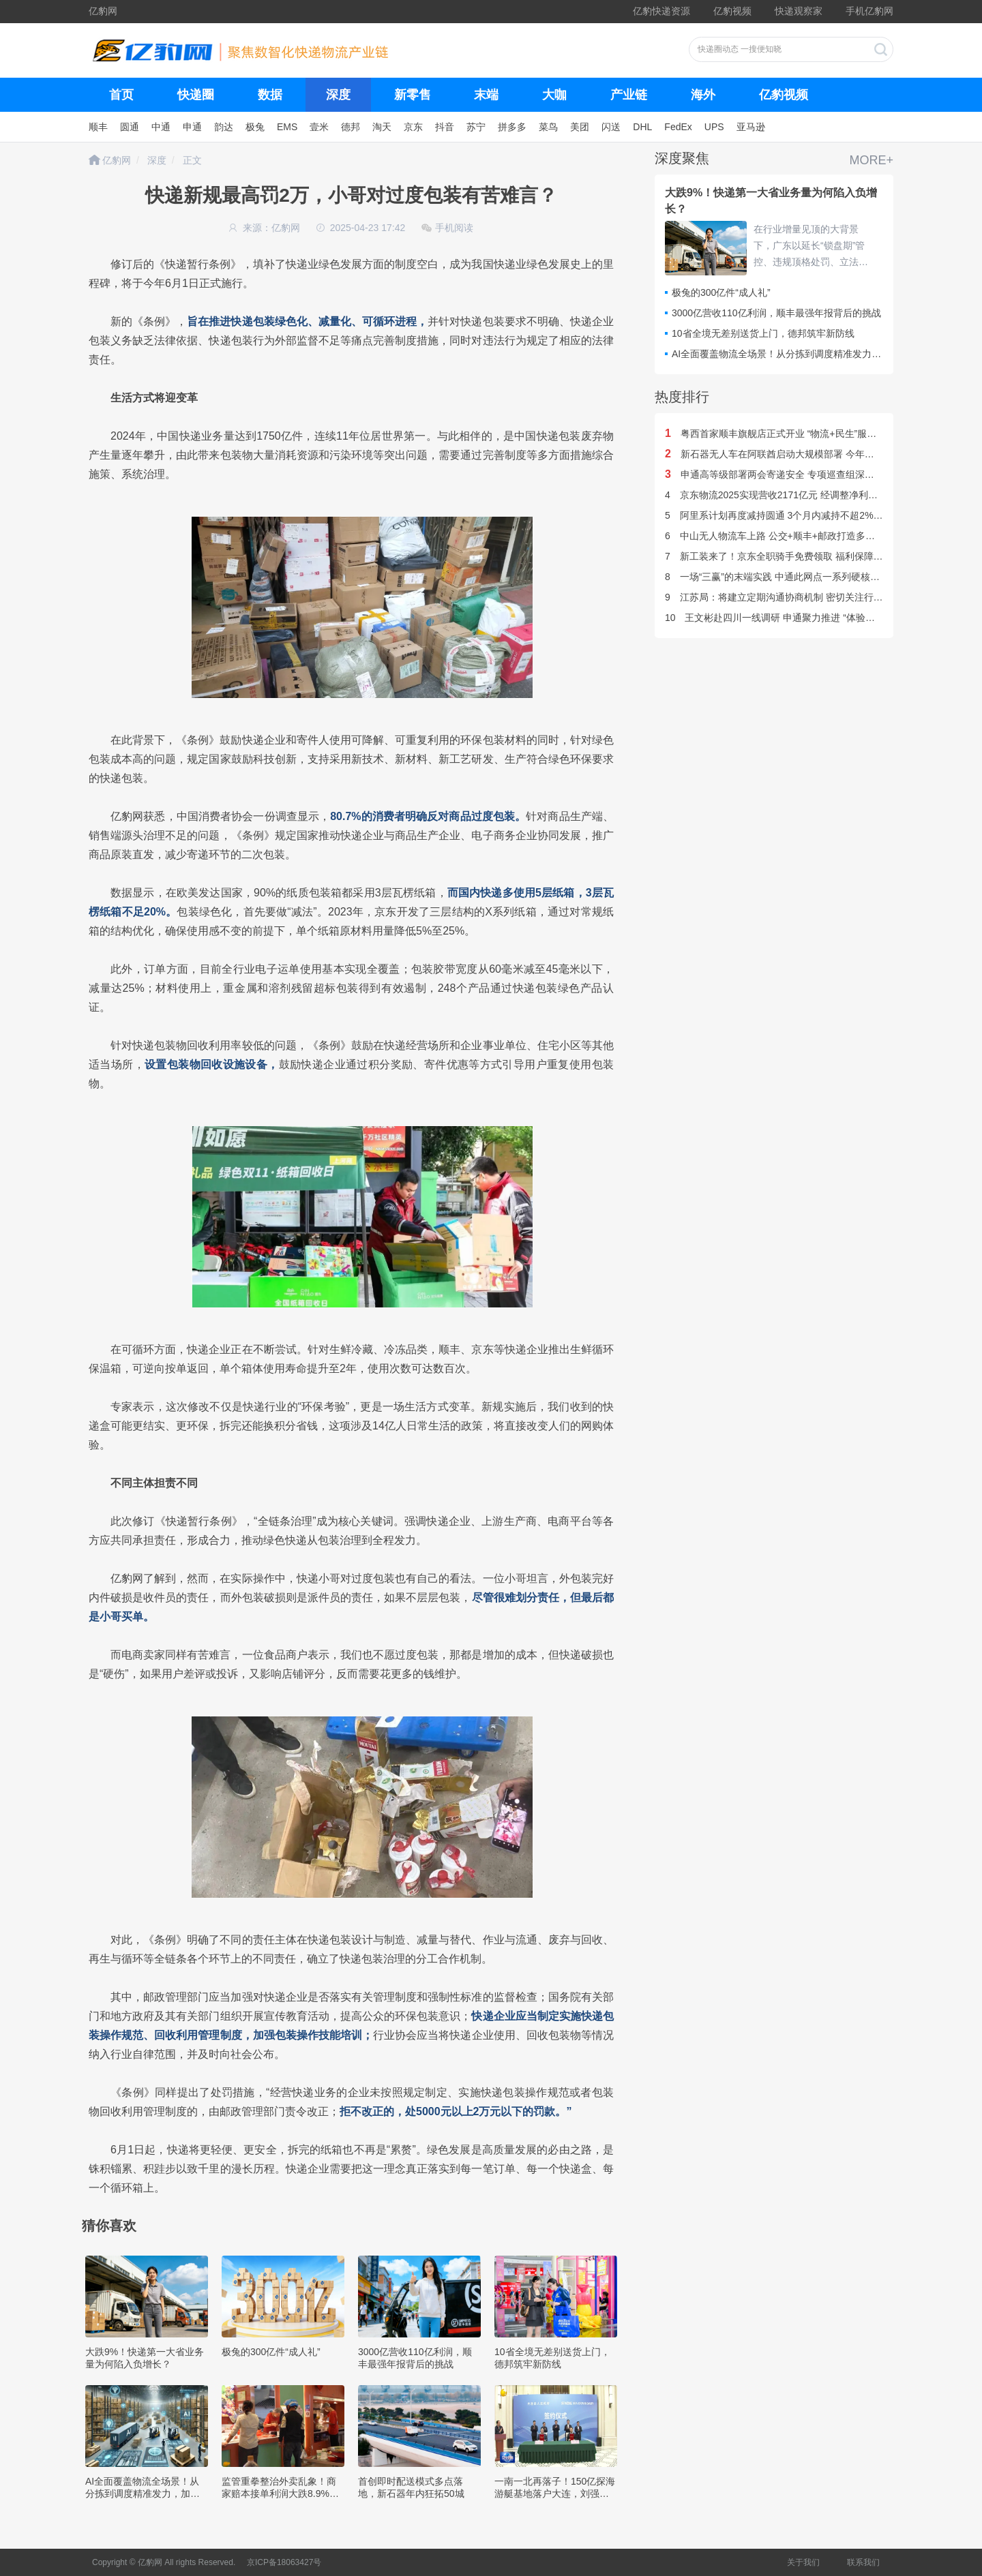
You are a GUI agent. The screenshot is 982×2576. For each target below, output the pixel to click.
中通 (160, 126)
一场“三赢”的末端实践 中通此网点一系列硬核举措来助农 (791, 576)
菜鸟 (548, 126)
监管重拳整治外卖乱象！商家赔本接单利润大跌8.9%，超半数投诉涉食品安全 (280, 2493)
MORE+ (871, 160)
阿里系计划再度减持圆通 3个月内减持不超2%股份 (779, 515)
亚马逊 (750, 126)
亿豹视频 (732, 10)
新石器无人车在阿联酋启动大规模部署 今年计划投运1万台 (796, 454)
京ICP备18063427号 (284, 2562)
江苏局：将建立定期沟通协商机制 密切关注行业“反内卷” (791, 597)
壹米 (319, 126)
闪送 (611, 126)
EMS (287, 126)
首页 (121, 95)
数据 (270, 95)
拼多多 (512, 126)
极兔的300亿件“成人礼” (271, 2351)
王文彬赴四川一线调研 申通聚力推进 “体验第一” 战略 (787, 617)
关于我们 (803, 2562)
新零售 (412, 95)
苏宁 (476, 126)
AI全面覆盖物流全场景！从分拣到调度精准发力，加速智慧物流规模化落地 (142, 2493)
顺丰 (98, 126)
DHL (642, 126)
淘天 (381, 126)
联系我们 (863, 2562)
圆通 (129, 126)
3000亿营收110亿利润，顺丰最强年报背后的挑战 (776, 312)
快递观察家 (798, 10)
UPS (714, 126)
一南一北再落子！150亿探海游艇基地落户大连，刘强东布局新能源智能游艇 (554, 2493)
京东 (413, 126)
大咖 (554, 95)
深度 (338, 95)
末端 (486, 95)
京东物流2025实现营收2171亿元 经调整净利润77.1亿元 (790, 494)
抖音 (444, 126)
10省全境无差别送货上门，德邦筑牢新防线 (763, 333)
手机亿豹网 (869, 10)
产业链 (628, 95)
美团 (579, 126)
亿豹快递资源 (661, 10)
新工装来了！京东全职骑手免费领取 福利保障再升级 (783, 556)
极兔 (255, 126)
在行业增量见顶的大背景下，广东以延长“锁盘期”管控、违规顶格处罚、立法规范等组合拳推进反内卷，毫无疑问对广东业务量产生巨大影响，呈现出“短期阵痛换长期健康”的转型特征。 (813, 247)
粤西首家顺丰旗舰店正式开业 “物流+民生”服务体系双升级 (794, 433)
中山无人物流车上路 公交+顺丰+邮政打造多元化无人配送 (794, 535)
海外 (703, 95)
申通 (192, 126)
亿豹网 (103, 10)
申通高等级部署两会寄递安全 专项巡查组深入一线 (779, 474)
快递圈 (195, 95)
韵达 (223, 126)
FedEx (677, 126)
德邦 (350, 126)
